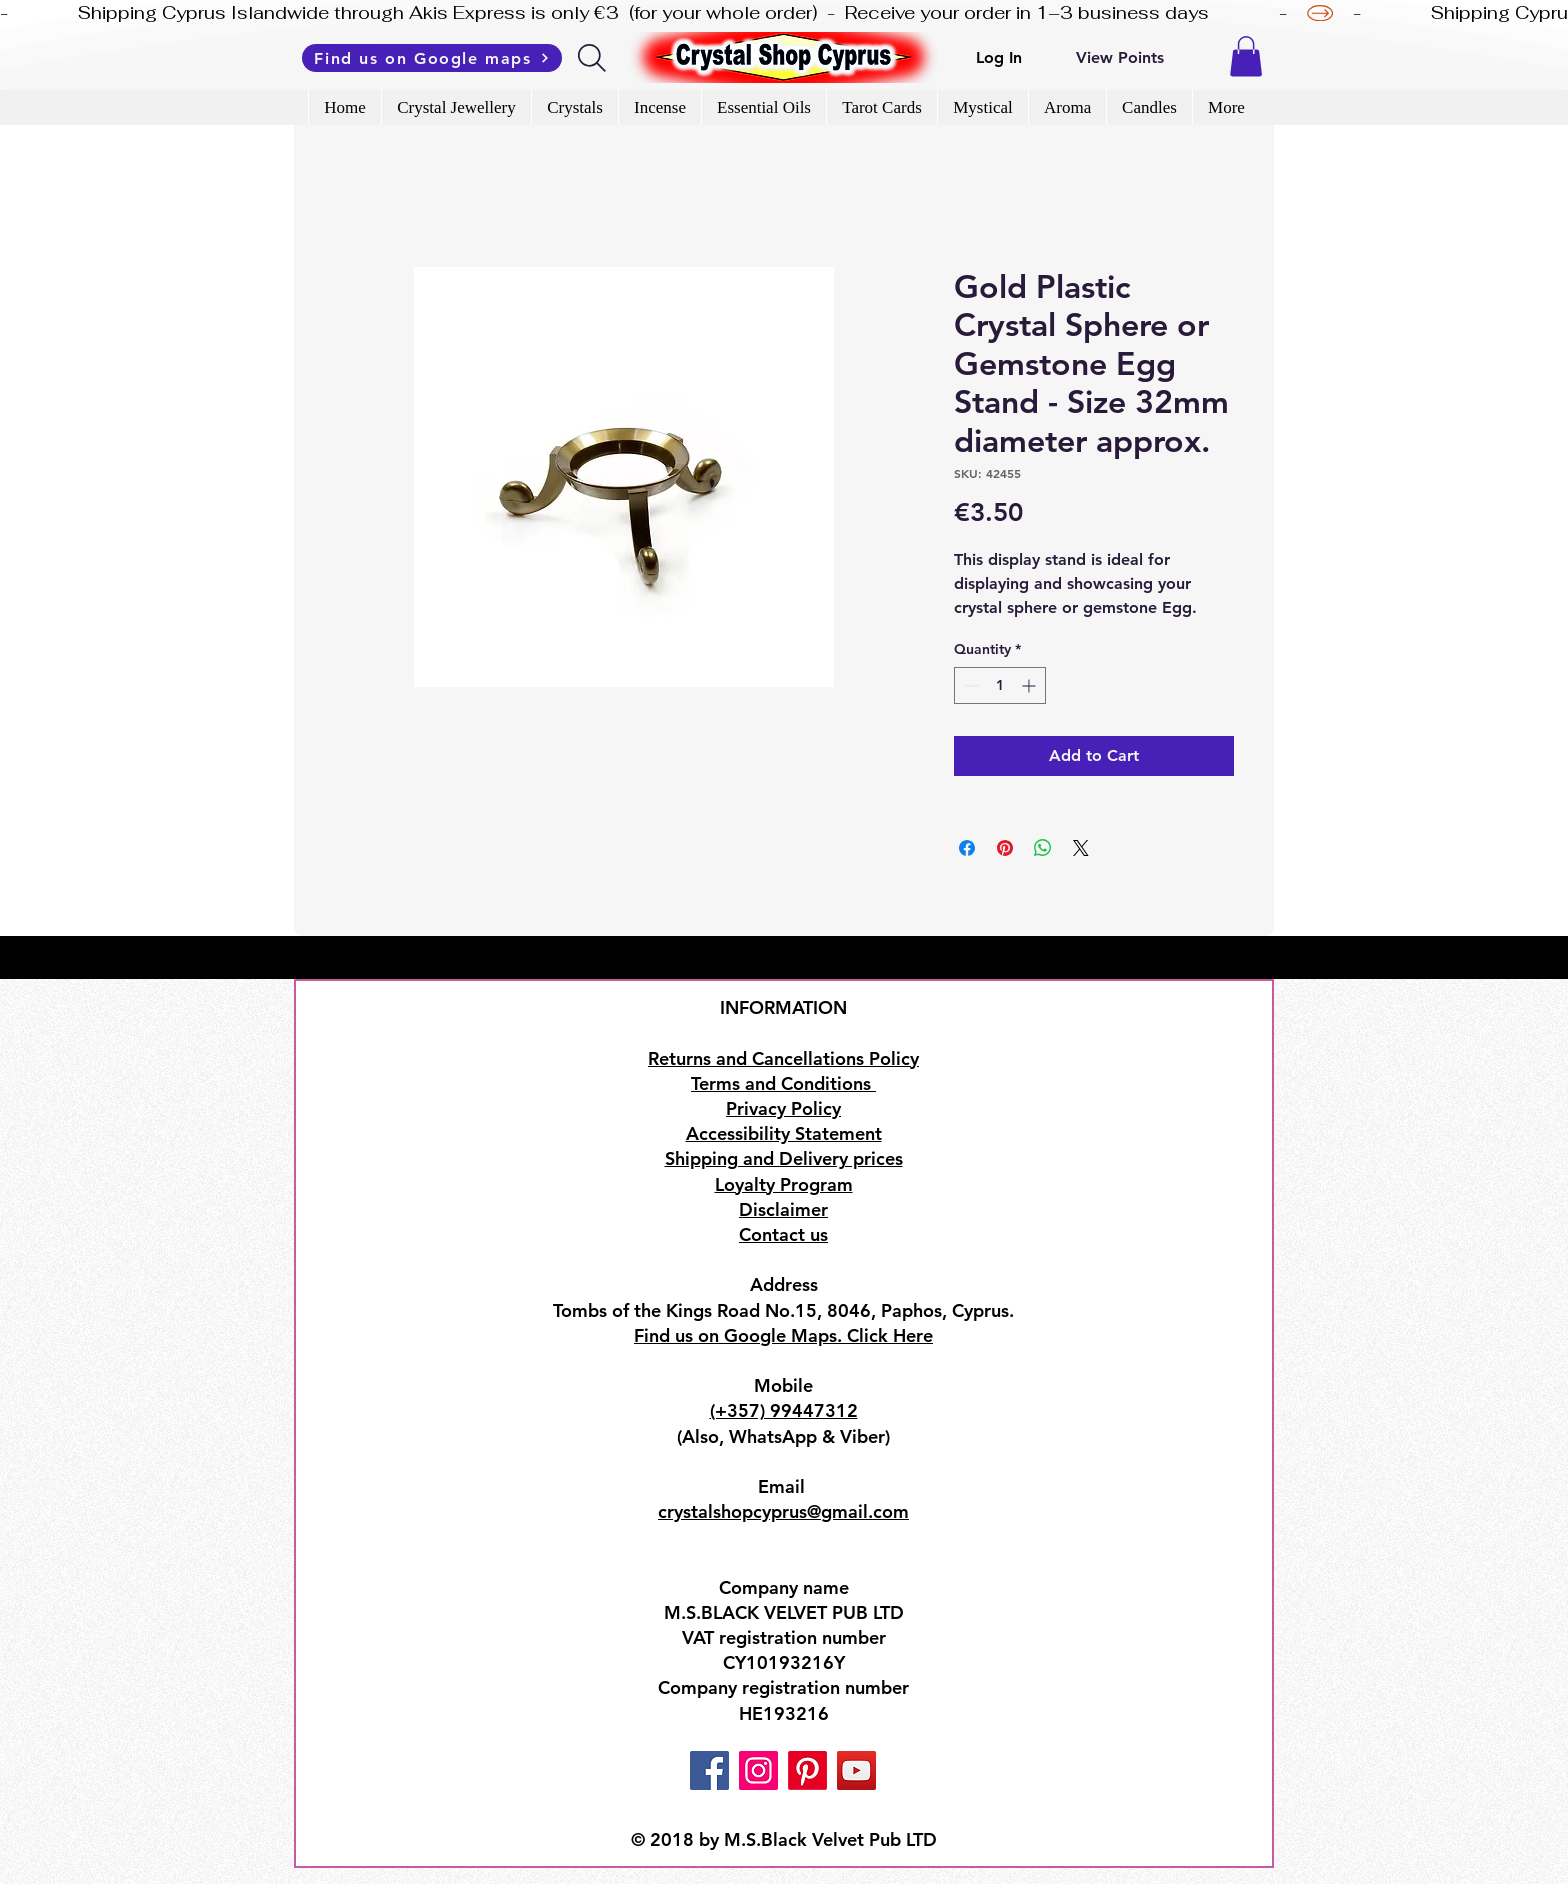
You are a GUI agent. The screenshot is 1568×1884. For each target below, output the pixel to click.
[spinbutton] (1000, 685)
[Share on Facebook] (967, 848)
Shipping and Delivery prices (784, 1158)
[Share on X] (1081, 848)
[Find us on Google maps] (432, 58)
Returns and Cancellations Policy (783, 1058)
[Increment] (1030, 685)
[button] (1246, 56)
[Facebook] (709, 1770)
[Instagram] (758, 1770)
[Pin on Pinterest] (1005, 848)
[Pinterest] (807, 1770)
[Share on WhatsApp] (1043, 848)
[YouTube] (856, 1770)
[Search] (593, 58)
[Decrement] (969, 685)
